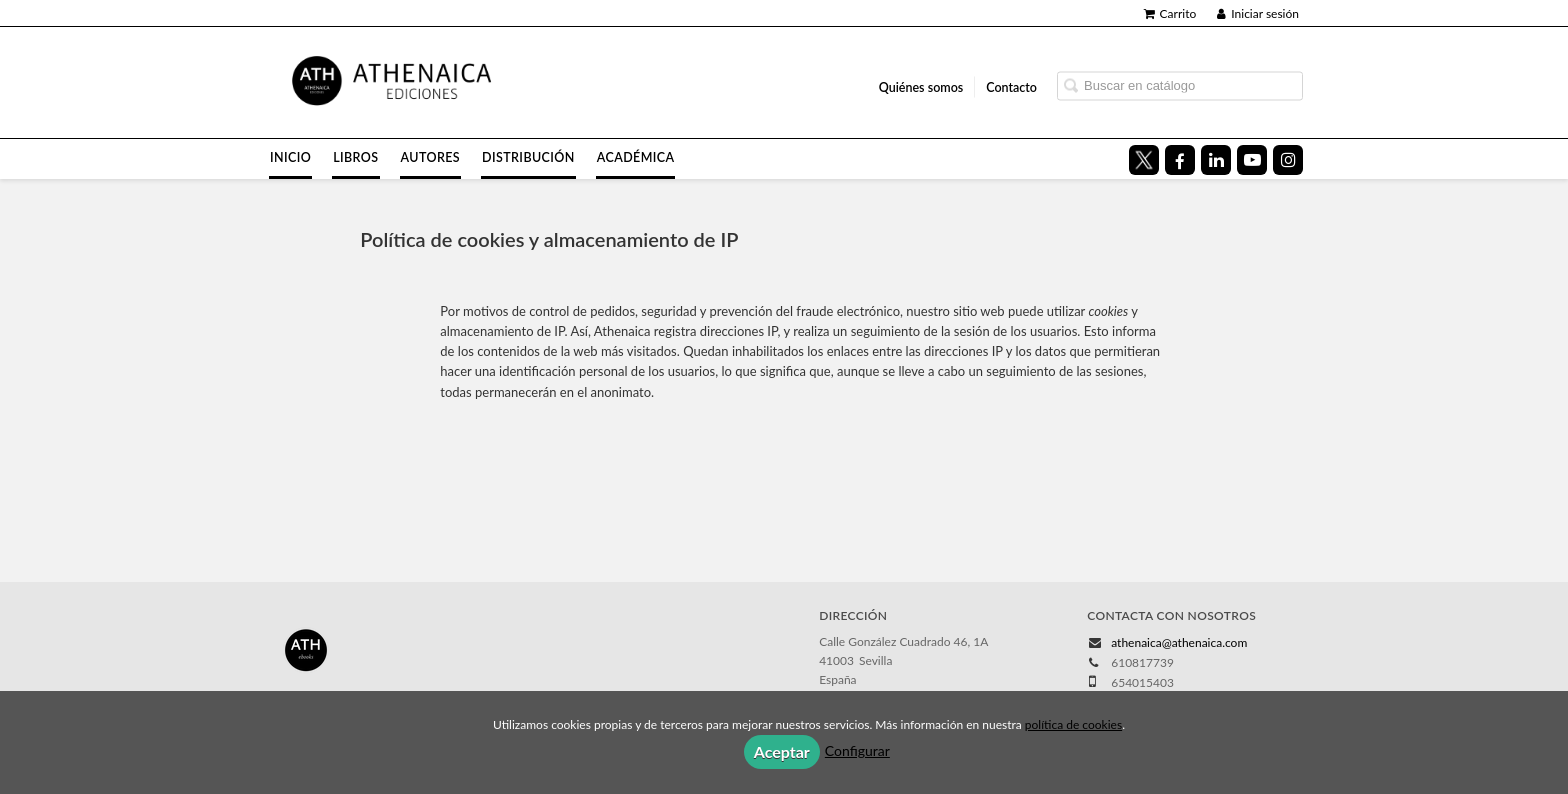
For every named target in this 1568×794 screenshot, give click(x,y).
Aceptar (782, 751)
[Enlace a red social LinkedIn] (1216, 160)
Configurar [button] (857, 750)
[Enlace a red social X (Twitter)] (1144, 160)
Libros (355, 157)
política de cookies (1073, 724)
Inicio (290, 157)
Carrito (1170, 13)
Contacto (1011, 86)
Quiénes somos (921, 86)
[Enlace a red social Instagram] (1288, 160)
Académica (636, 157)
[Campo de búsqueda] (1180, 85)
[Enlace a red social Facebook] (1180, 160)
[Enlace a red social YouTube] (1252, 160)
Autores (431, 157)
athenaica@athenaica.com (1179, 642)
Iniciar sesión (1258, 13)
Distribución (528, 157)
